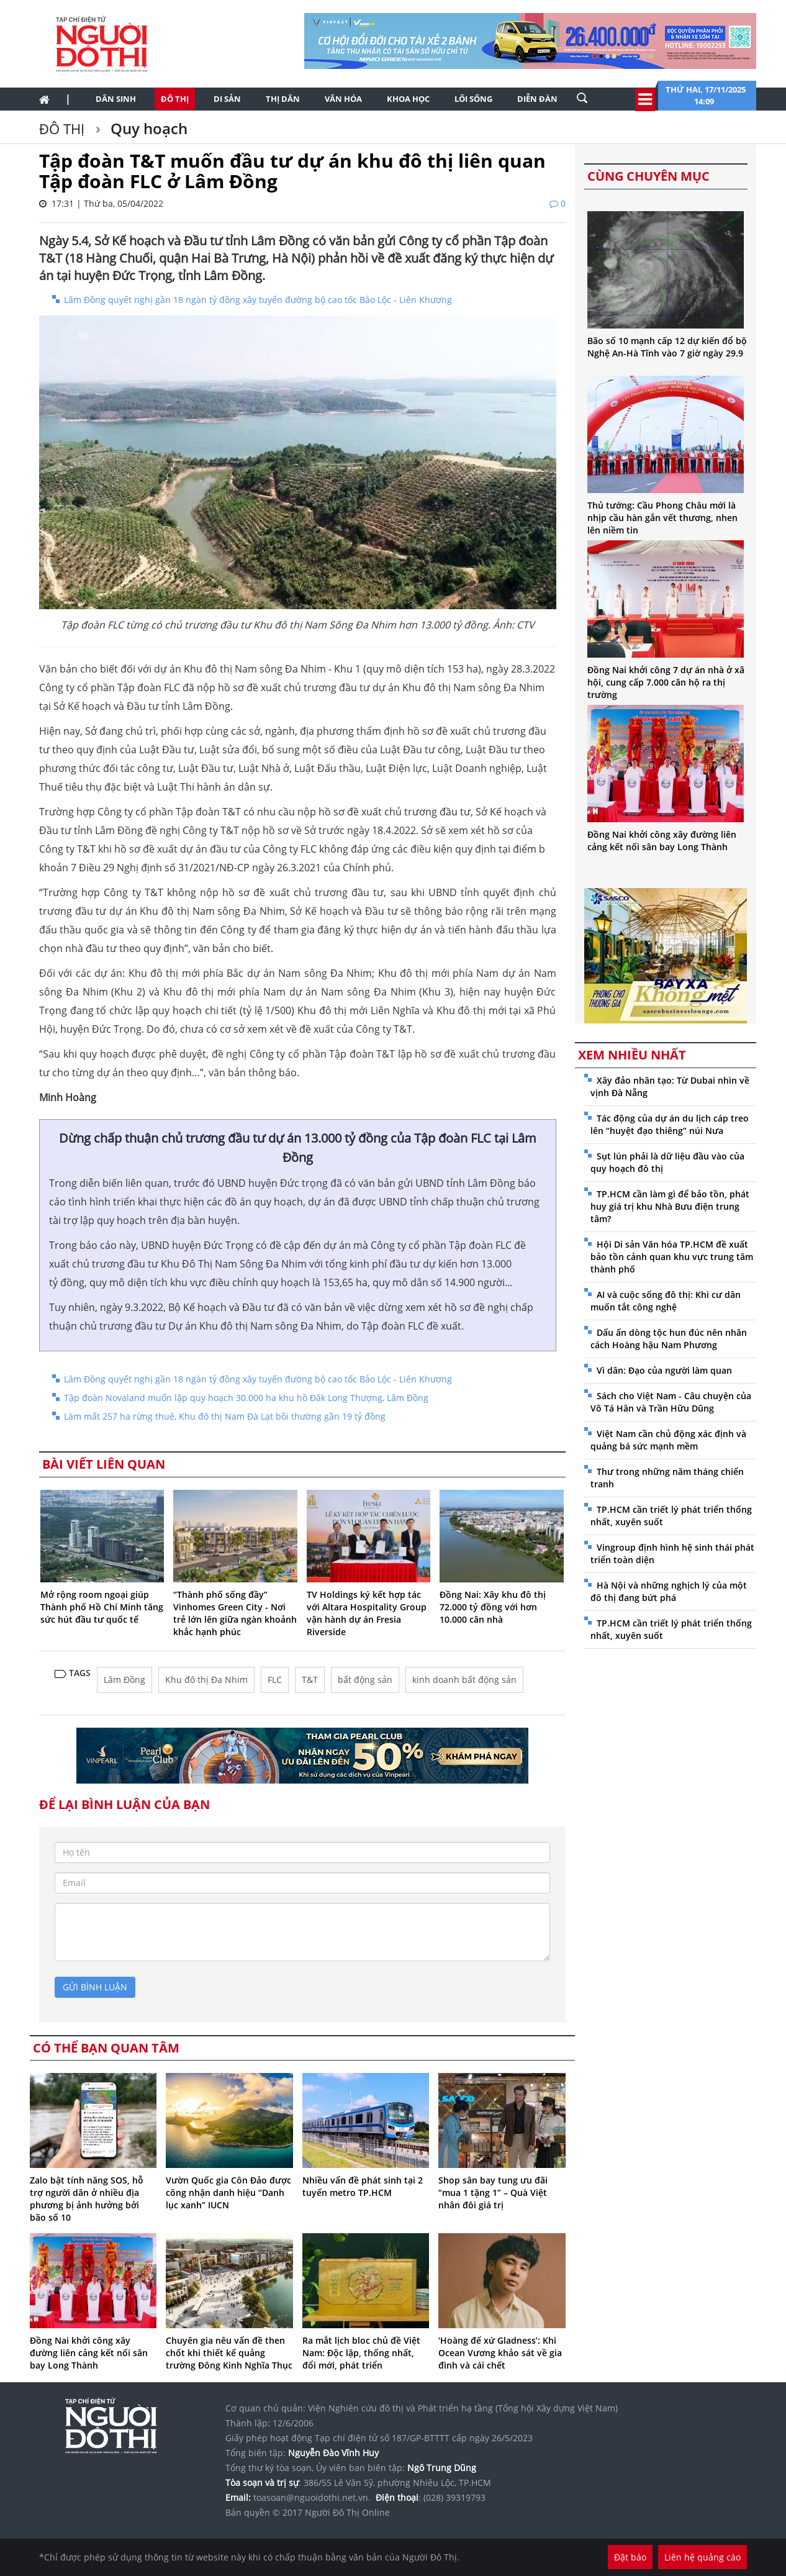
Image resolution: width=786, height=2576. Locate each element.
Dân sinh (116, 98)
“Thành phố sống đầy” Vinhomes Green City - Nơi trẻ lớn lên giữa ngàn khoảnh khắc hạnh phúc (235, 1613)
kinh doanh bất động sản (464, 1679)
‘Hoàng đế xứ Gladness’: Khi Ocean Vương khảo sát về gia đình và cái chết (500, 2352)
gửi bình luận (95, 1987)
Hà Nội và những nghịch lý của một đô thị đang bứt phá (668, 1591)
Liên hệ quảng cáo (702, 2557)
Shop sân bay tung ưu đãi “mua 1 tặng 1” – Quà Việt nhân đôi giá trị (493, 2192)
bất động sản (365, 1679)
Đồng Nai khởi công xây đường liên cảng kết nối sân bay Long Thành (89, 2352)
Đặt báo (630, 2557)
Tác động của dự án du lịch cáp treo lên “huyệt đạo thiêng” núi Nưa (669, 1124)
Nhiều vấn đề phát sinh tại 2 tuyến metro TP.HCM (362, 2186)
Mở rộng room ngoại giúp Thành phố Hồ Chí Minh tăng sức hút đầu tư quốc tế (101, 1607)
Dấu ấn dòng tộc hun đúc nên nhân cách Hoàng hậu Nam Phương (668, 1339)
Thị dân (283, 98)
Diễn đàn (537, 98)
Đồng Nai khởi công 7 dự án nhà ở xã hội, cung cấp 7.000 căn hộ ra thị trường (665, 682)
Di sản (227, 98)
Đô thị (175, 98)
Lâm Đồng (124, 1679)
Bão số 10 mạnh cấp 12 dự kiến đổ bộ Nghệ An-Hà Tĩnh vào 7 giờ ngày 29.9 (667, 347)
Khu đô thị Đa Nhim (206, 1679)
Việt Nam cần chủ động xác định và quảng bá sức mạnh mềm (668, 1440)
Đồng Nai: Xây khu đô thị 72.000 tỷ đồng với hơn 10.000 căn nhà (493, 1607)
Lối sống (473, 98)
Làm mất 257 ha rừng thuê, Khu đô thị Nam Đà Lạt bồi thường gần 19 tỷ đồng (225, 1416)
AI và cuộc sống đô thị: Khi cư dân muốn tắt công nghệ (665, 1301)
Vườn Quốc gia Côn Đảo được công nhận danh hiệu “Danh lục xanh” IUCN (228, 2192)
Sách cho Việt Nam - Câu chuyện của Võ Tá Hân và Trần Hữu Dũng (670, 1402)
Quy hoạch (147, 128)
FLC (275, 1679)
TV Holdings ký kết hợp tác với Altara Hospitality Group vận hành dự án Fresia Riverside (367, 1613)
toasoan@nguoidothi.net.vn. (312, 2497)
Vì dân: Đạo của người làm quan (664, 1370)
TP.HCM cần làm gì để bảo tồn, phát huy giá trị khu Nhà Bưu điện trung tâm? (669, 1206)
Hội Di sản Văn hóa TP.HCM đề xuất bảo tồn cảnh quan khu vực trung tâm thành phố (671, 1256)
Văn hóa (343, 98)
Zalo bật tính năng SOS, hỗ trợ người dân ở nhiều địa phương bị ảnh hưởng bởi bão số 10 (86, 2198)
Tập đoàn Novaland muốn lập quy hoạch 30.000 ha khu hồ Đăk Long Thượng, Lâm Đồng (246, 1398)
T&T (310, 1679)
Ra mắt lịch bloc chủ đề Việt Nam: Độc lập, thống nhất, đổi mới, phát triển (361, 2352)
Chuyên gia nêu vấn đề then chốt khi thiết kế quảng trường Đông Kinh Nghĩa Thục (229, 2352)
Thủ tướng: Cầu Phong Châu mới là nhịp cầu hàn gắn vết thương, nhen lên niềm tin (662, 517)
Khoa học (408, 98)
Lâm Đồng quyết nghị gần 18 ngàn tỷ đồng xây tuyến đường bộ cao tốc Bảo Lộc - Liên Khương (258, 300)
